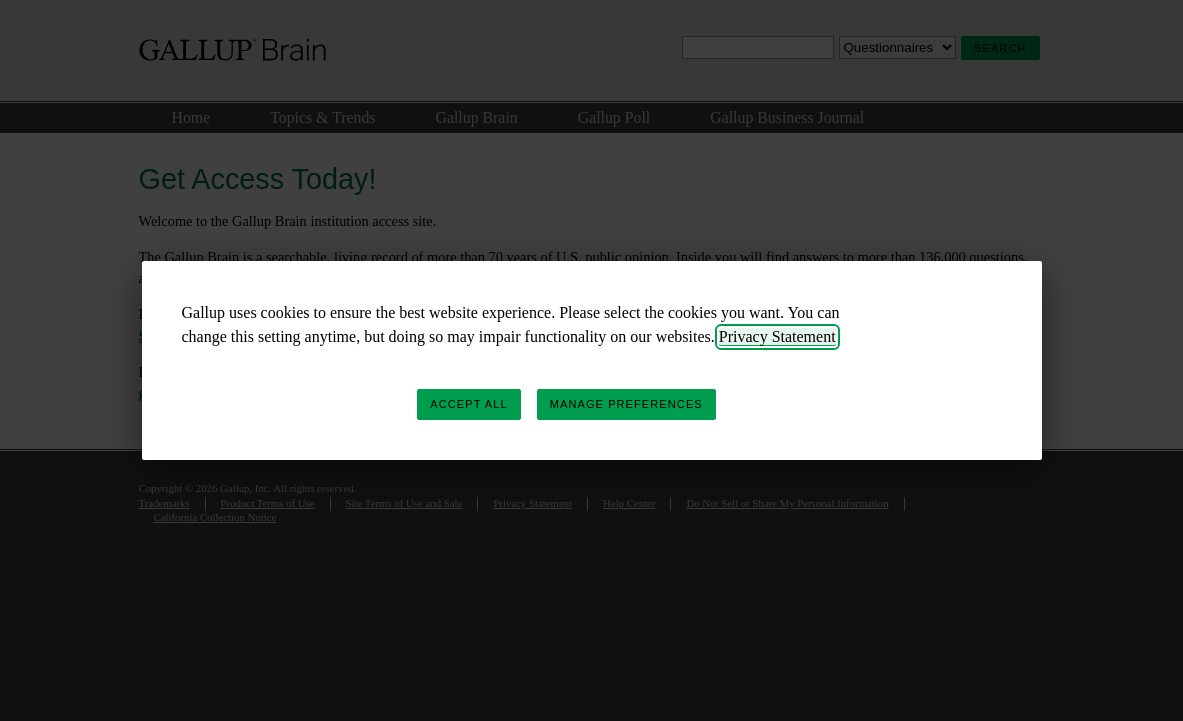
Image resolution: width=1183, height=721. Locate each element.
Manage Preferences (626, 404)
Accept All (468, 404)
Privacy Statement (777, 336)
